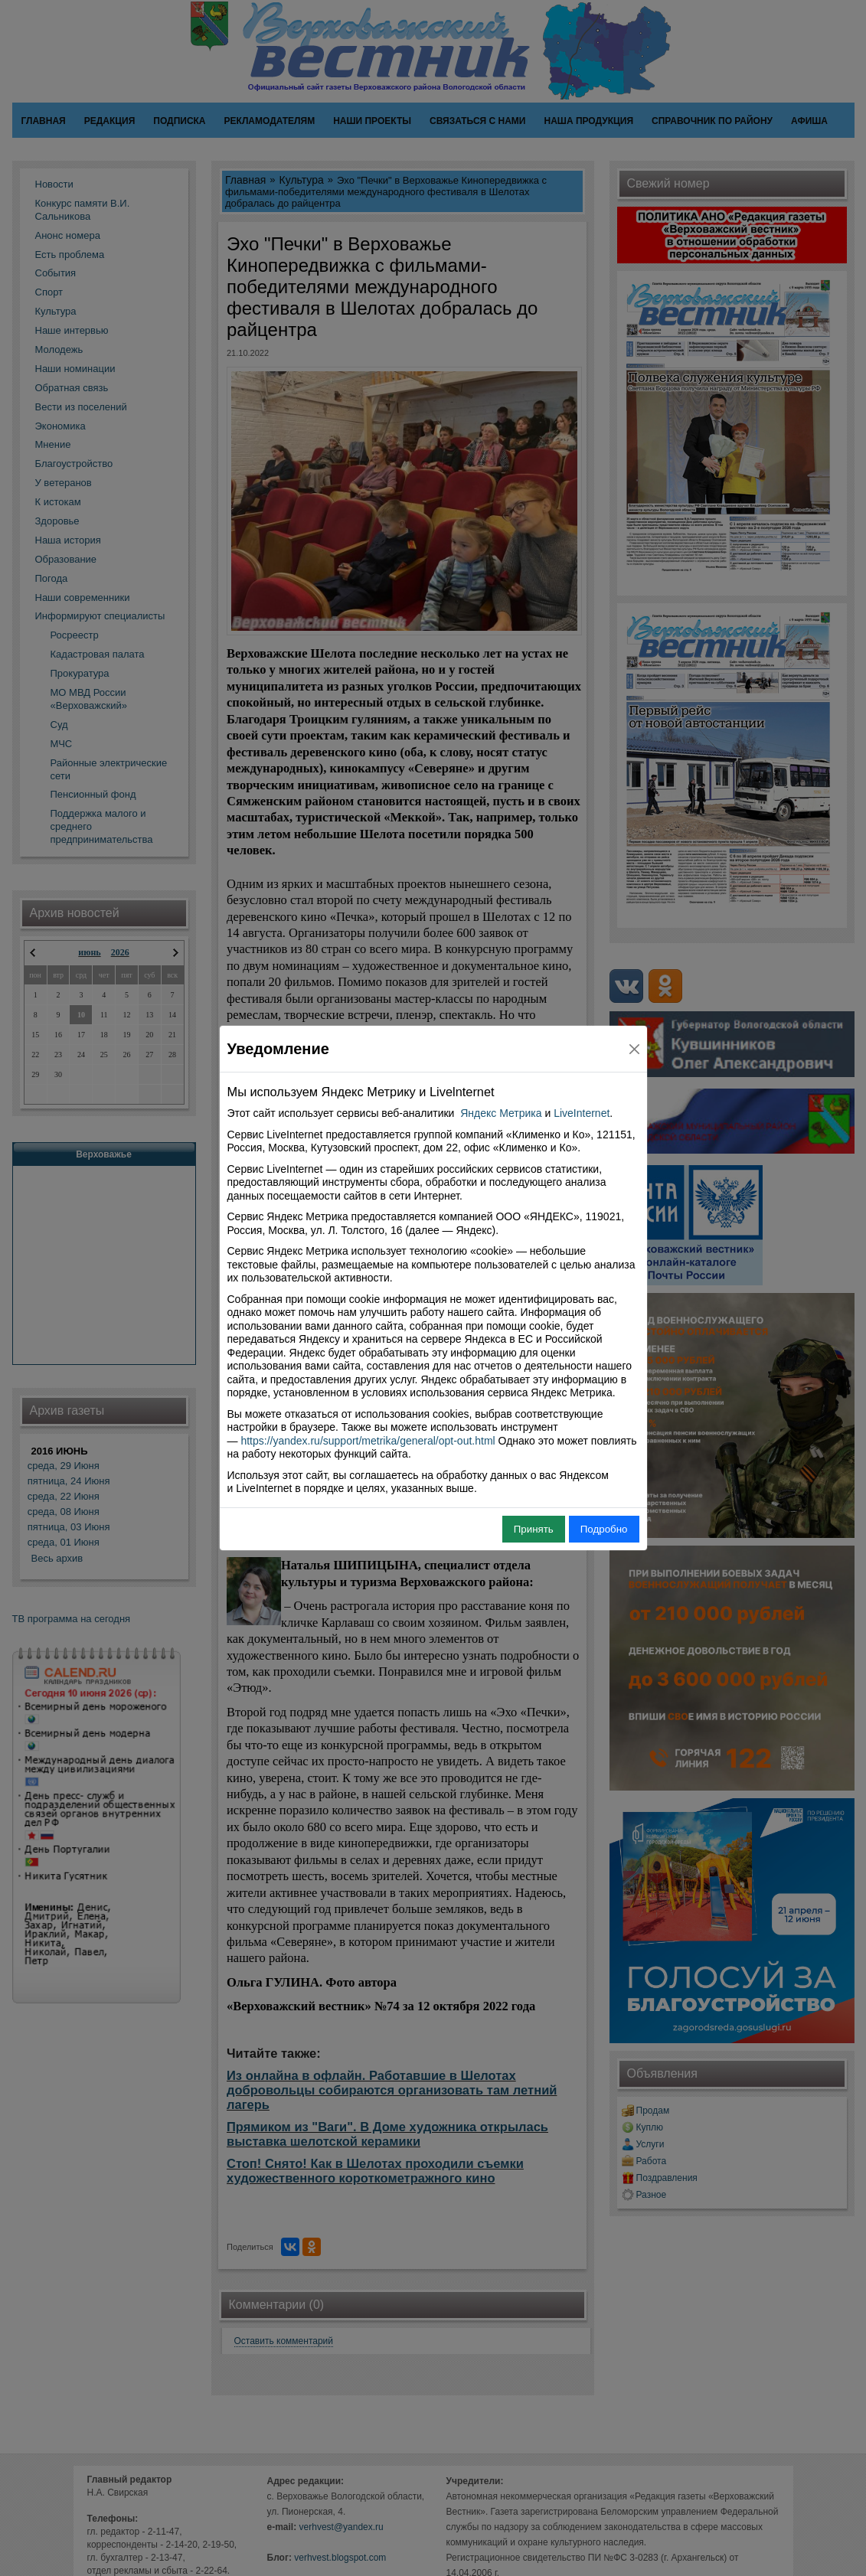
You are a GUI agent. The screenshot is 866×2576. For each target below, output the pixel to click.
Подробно (604, 1529)
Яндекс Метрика (500, 1113)
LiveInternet (581, 1113)
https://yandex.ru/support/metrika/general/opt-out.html (367, 1441)
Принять (534, 1529)
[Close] (634, 1049)
